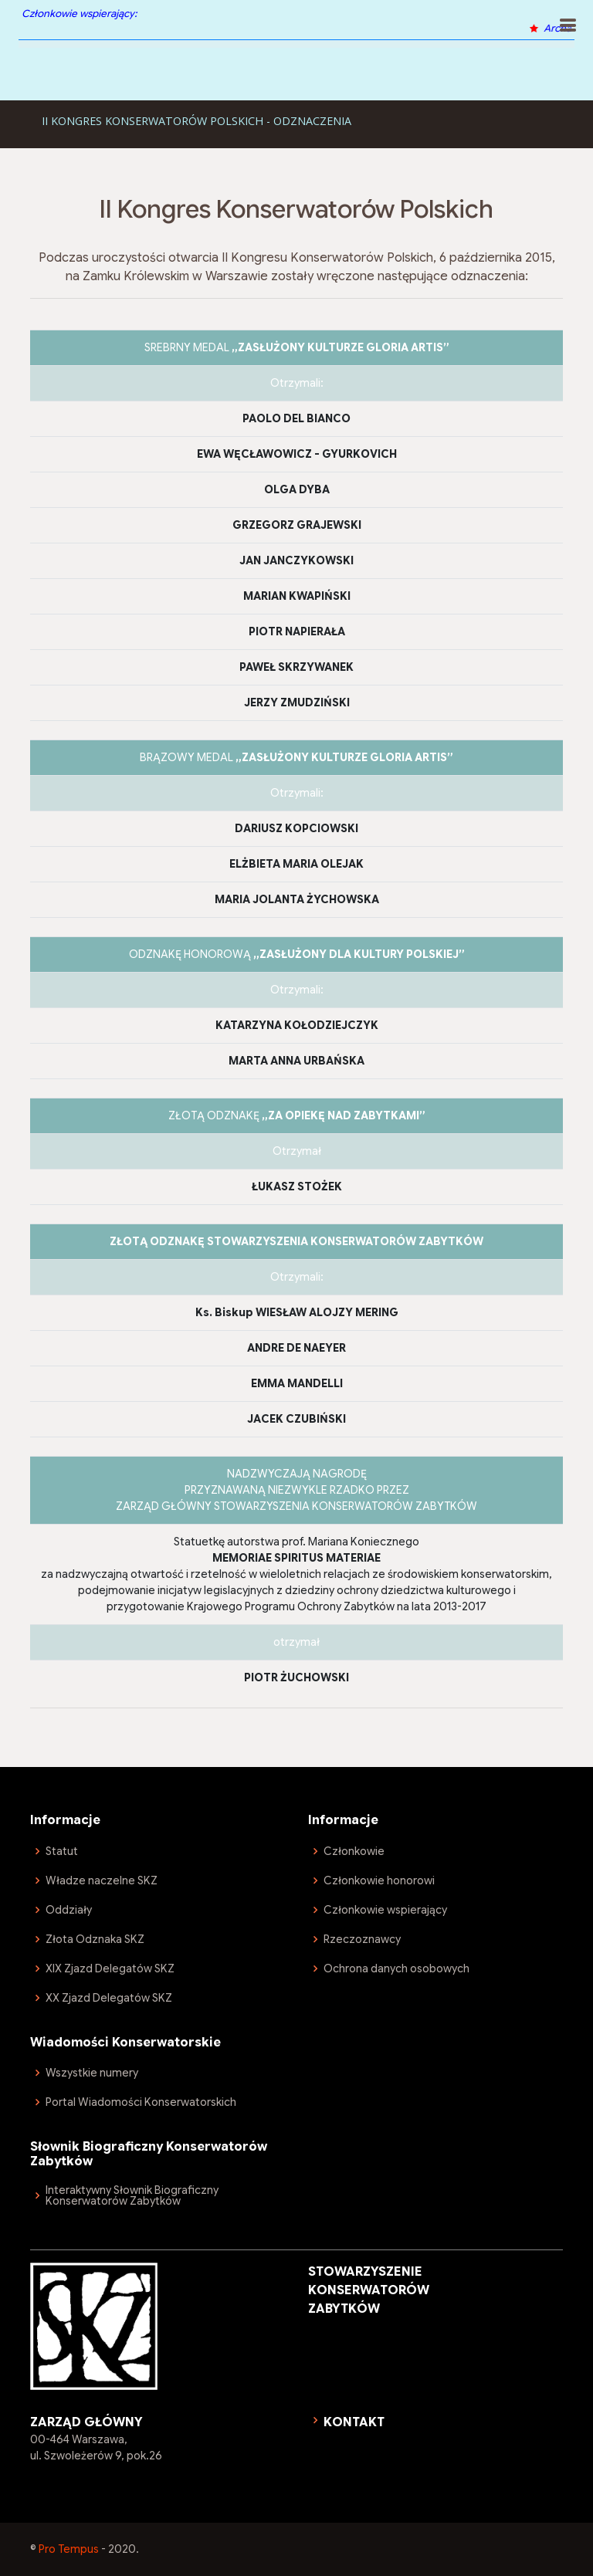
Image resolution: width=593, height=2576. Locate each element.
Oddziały (69, 1909)
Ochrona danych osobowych (396, 1968)
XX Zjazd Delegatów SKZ (109, 1997)
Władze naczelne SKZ (102, 1880)
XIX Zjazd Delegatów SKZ (110, 1968)
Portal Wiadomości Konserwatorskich (141, 2102)
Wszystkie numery (92, 2072)
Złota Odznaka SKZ (95, 1939)
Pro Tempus (69, 2549)
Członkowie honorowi (379, 1880)
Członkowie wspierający (385, 1909)
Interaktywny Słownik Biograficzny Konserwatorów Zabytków (132, 2195)
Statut (62, 1851)
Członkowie (354, 1851)
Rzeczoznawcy (362, 1939)
